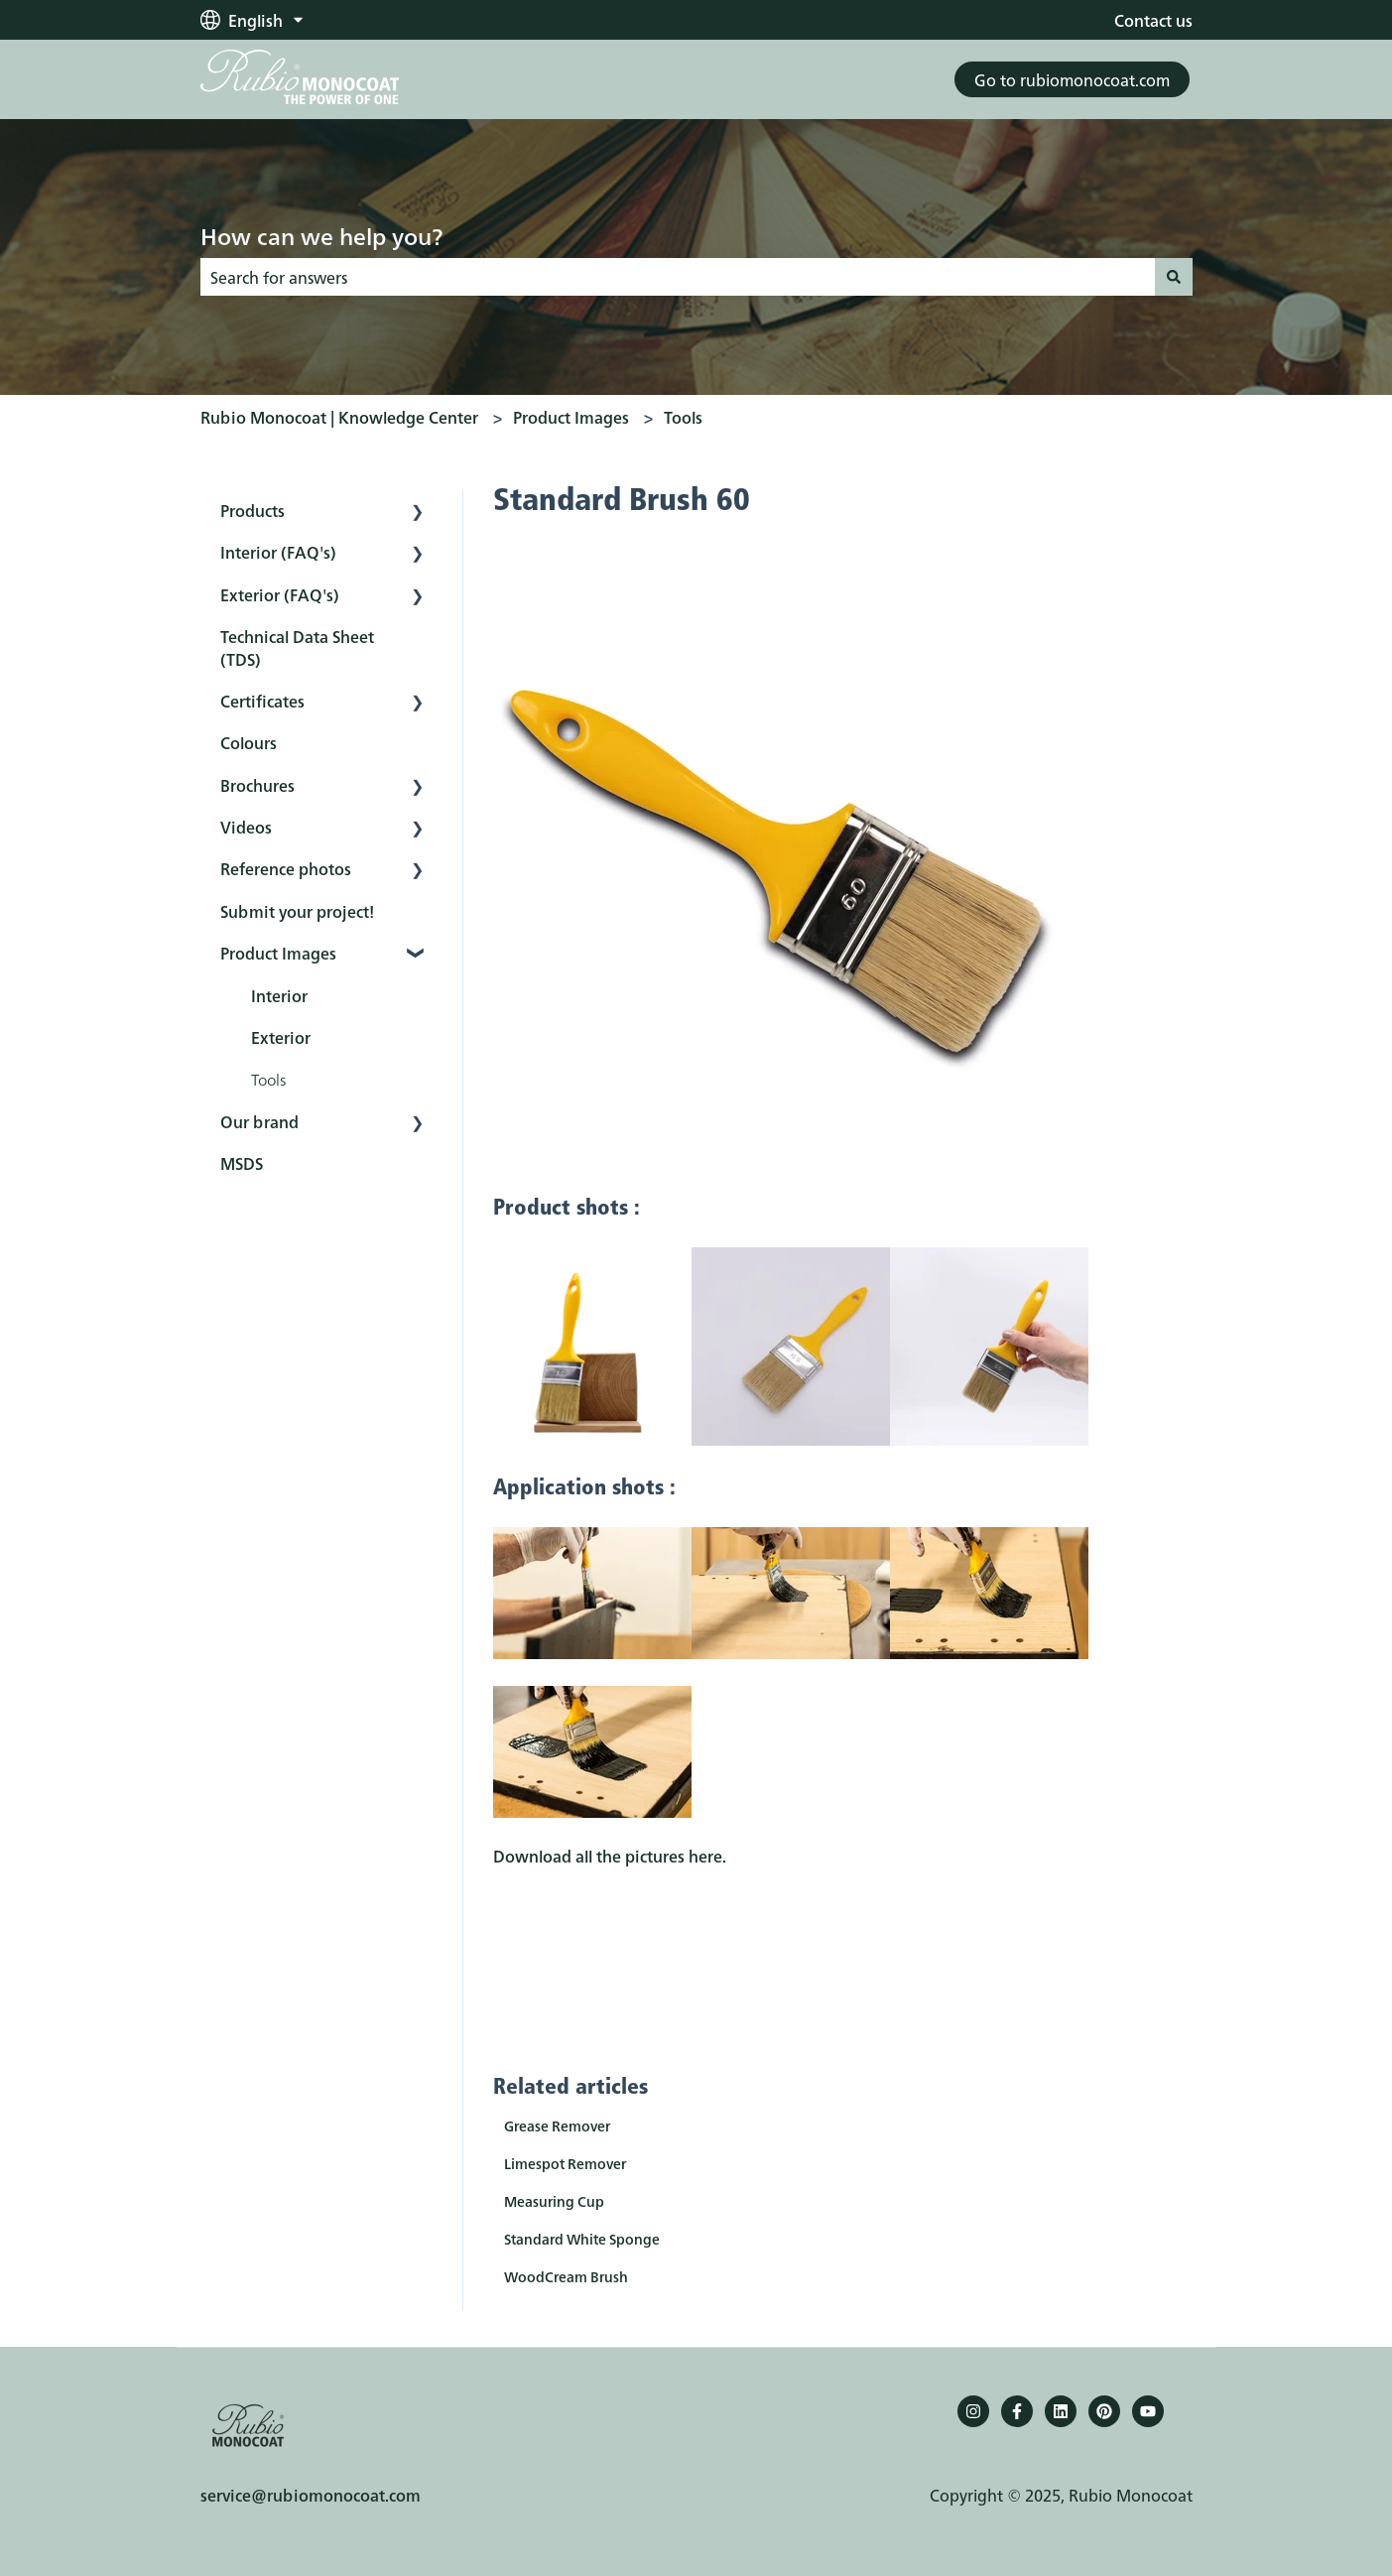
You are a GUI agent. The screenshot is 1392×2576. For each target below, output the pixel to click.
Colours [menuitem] (248, 742)
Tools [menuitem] (268, 1079)
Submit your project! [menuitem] (297, 911)
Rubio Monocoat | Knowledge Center (339, 417)
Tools (683, 417)
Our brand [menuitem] (259, 1121)
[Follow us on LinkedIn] (1060, 2411)
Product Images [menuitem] (278, 953)
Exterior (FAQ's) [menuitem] (279, 594)
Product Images (571, 417)
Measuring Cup (554, 2201)
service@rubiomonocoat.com (310, 2495)
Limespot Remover (565, 2163)
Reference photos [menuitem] (285, 868)
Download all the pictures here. (609, 1856)
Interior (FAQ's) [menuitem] (278, 552)
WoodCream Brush (566, 2276)
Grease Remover (557, 2125)
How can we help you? (321, 235)
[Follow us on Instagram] (973, 2411)
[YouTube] (1148, 2411)
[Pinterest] (1104, 2411)
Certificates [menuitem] (262, 700)
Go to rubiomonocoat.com (1072, 79)
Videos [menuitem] (246, 826)
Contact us (1153, 20)
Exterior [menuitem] (281, 1037)
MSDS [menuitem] (241, 1163)
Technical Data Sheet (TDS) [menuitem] (297, 647)
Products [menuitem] (252, 510)
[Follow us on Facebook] (1017, 2411)
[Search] (1174, 277)
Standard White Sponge (582, 2239)
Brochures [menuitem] (257, 785)
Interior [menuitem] (279, 995)
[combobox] (677, 277)
